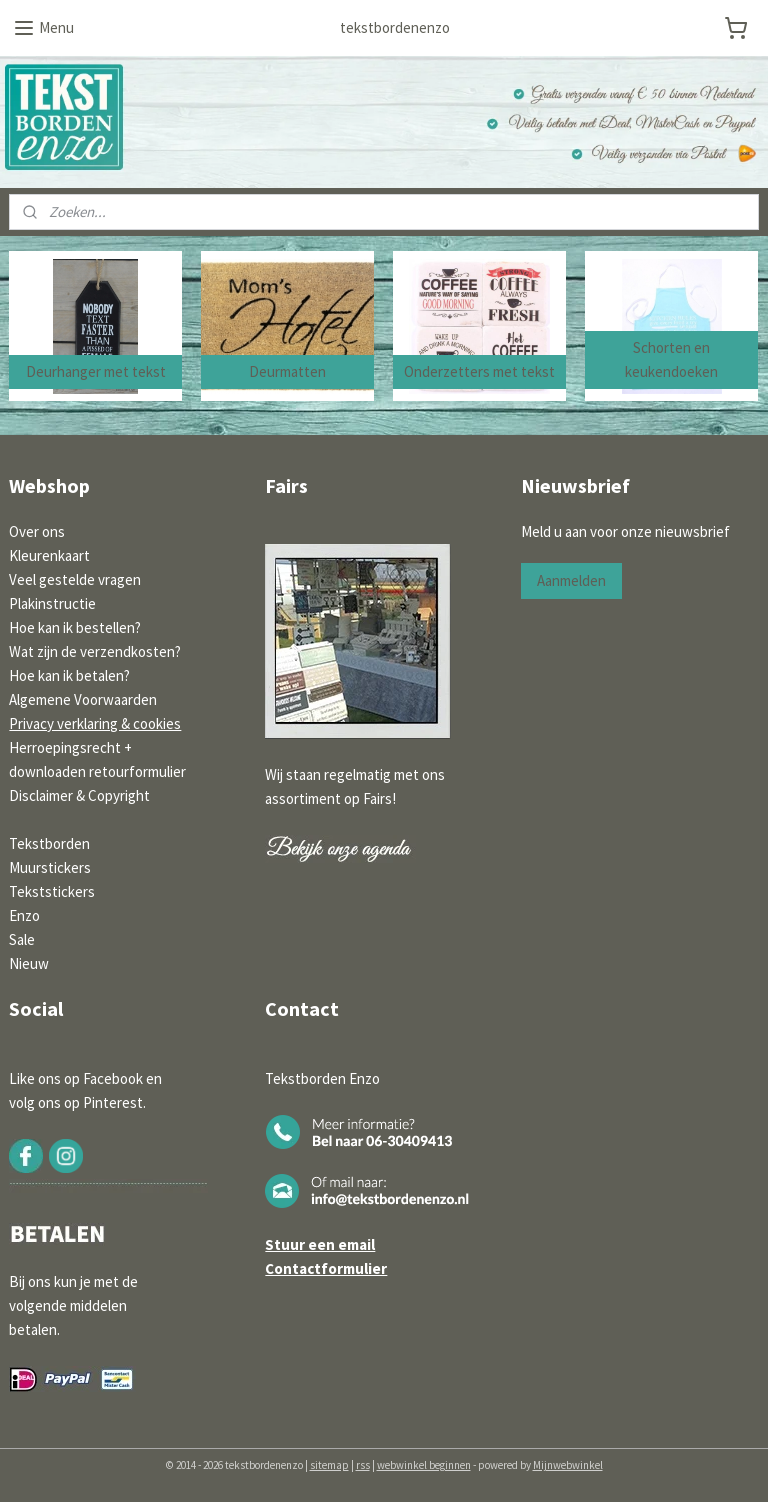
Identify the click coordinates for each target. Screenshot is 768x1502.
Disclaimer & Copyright (79, 795)
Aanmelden (571, 580)
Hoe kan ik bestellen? (75, 627)
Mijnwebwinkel (568, 1465)
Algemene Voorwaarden (83, 699)
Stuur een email (320, 1244)
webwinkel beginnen (424, 1465)
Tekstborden (49, 843)
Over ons (37, 531)
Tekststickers (52, 891)
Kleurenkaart (49, 555)
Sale (22, 939)
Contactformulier (326, 1268)
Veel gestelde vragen (75, 579)
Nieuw (29, 963)
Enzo (24, 915)
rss (363, 1465)
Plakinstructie (52, 603)
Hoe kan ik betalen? (69, 675)
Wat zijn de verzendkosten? (95, 651)
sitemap (329, 1465)
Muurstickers (50, 867)
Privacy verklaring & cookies (95, 723)
